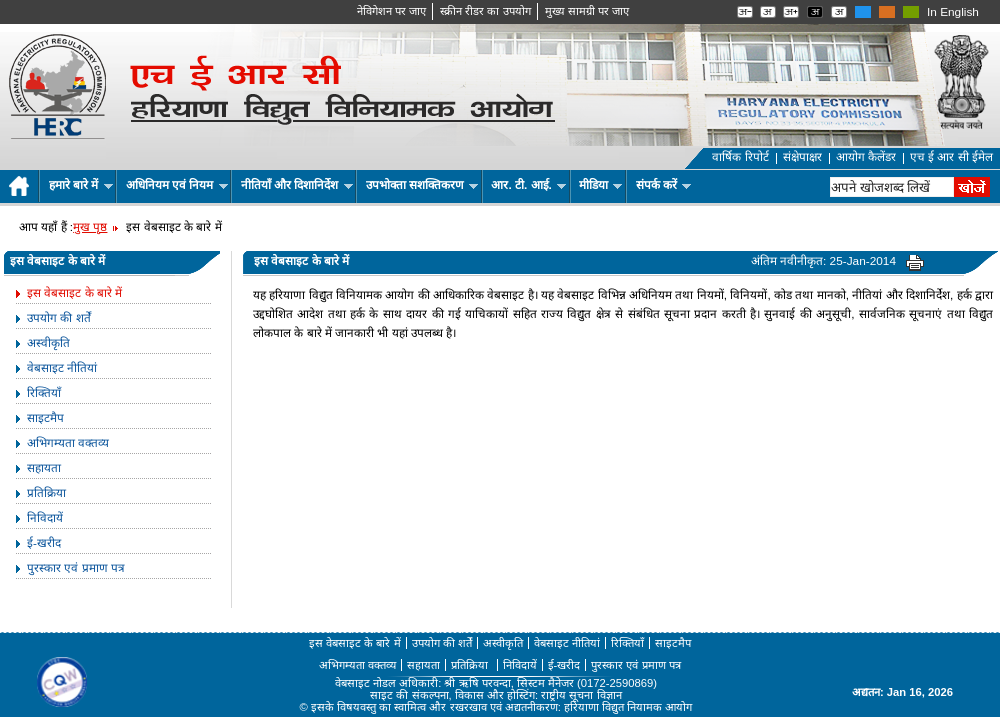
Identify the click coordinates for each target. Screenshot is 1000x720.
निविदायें (45, 518)
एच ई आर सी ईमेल (951, 157)
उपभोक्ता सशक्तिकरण (422, 185)
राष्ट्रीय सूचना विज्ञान (581, 695)
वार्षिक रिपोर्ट (740, 157)
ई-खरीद (44, 543)
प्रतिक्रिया (46, 493)
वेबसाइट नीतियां (62, 368)
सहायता (44, 468)
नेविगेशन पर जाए (391, 11)
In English (953, 12)
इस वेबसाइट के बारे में (74, 293)
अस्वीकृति (48, 343)
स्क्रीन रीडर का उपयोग (485, 11)
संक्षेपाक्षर (802, 157)
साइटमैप (45, 418)
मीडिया (600, 185)
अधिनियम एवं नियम (177, 185)
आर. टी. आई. (528, 185)
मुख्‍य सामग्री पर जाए (587, 11)
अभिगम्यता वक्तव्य (68, 443)
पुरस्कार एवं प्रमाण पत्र (76, 568)
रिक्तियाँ (44, 393)
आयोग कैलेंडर (866, 157)
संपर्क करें (664, 185)
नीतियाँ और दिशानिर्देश (297, 185)
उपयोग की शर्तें (59, 318)
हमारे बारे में (81, 185)
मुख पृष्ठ (90, 227)
